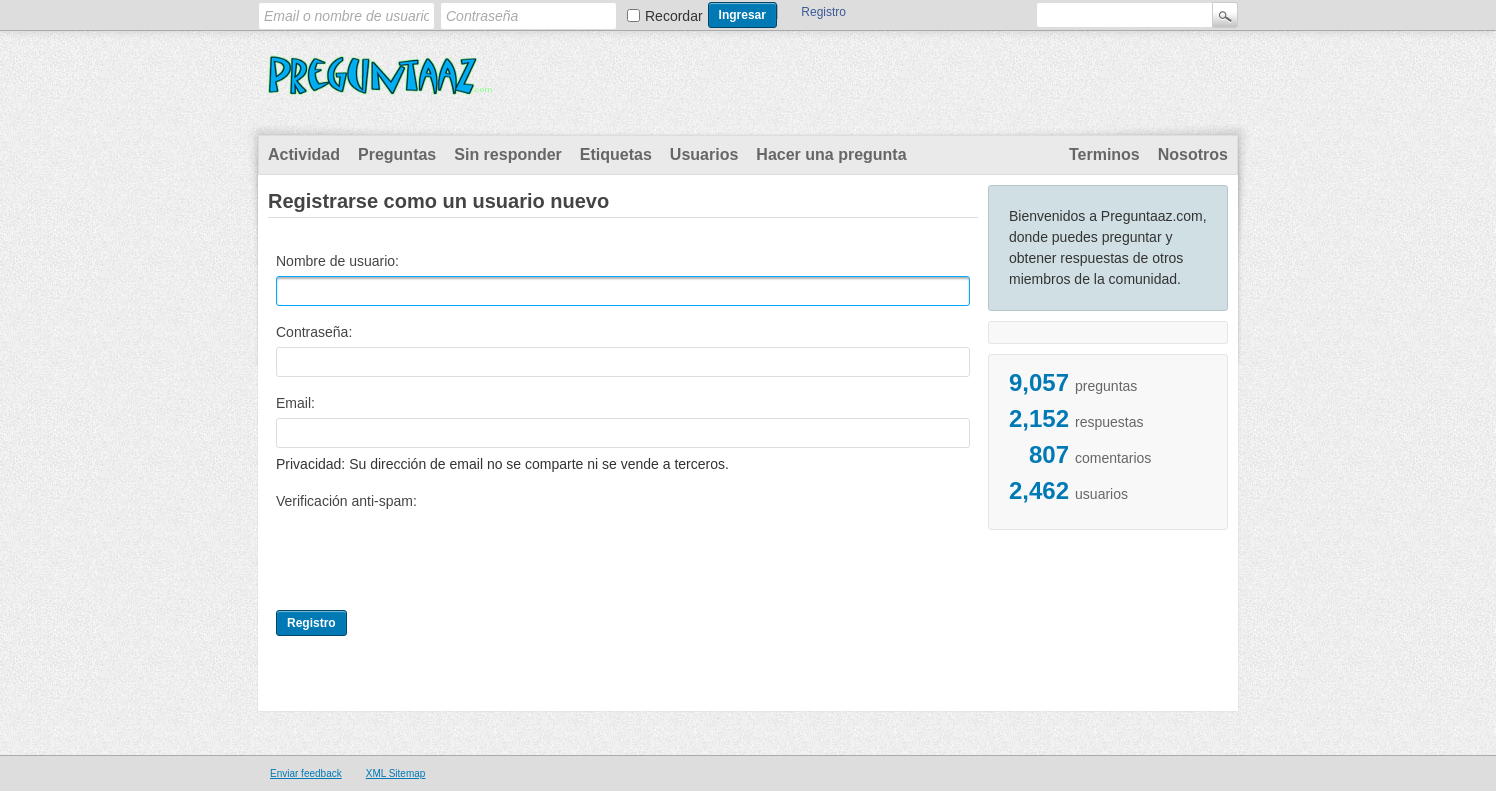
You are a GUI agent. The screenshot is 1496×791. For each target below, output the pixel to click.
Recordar (674, 16)
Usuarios (704, 154)
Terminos (1104, 154)
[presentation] (428, 555)
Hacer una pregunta (831, 154)
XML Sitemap (396, 773)
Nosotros (1193, 154)
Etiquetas (616, 154)
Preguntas (397, 154)
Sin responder (508, 154)
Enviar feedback (306, 773)
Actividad (304, 154)
